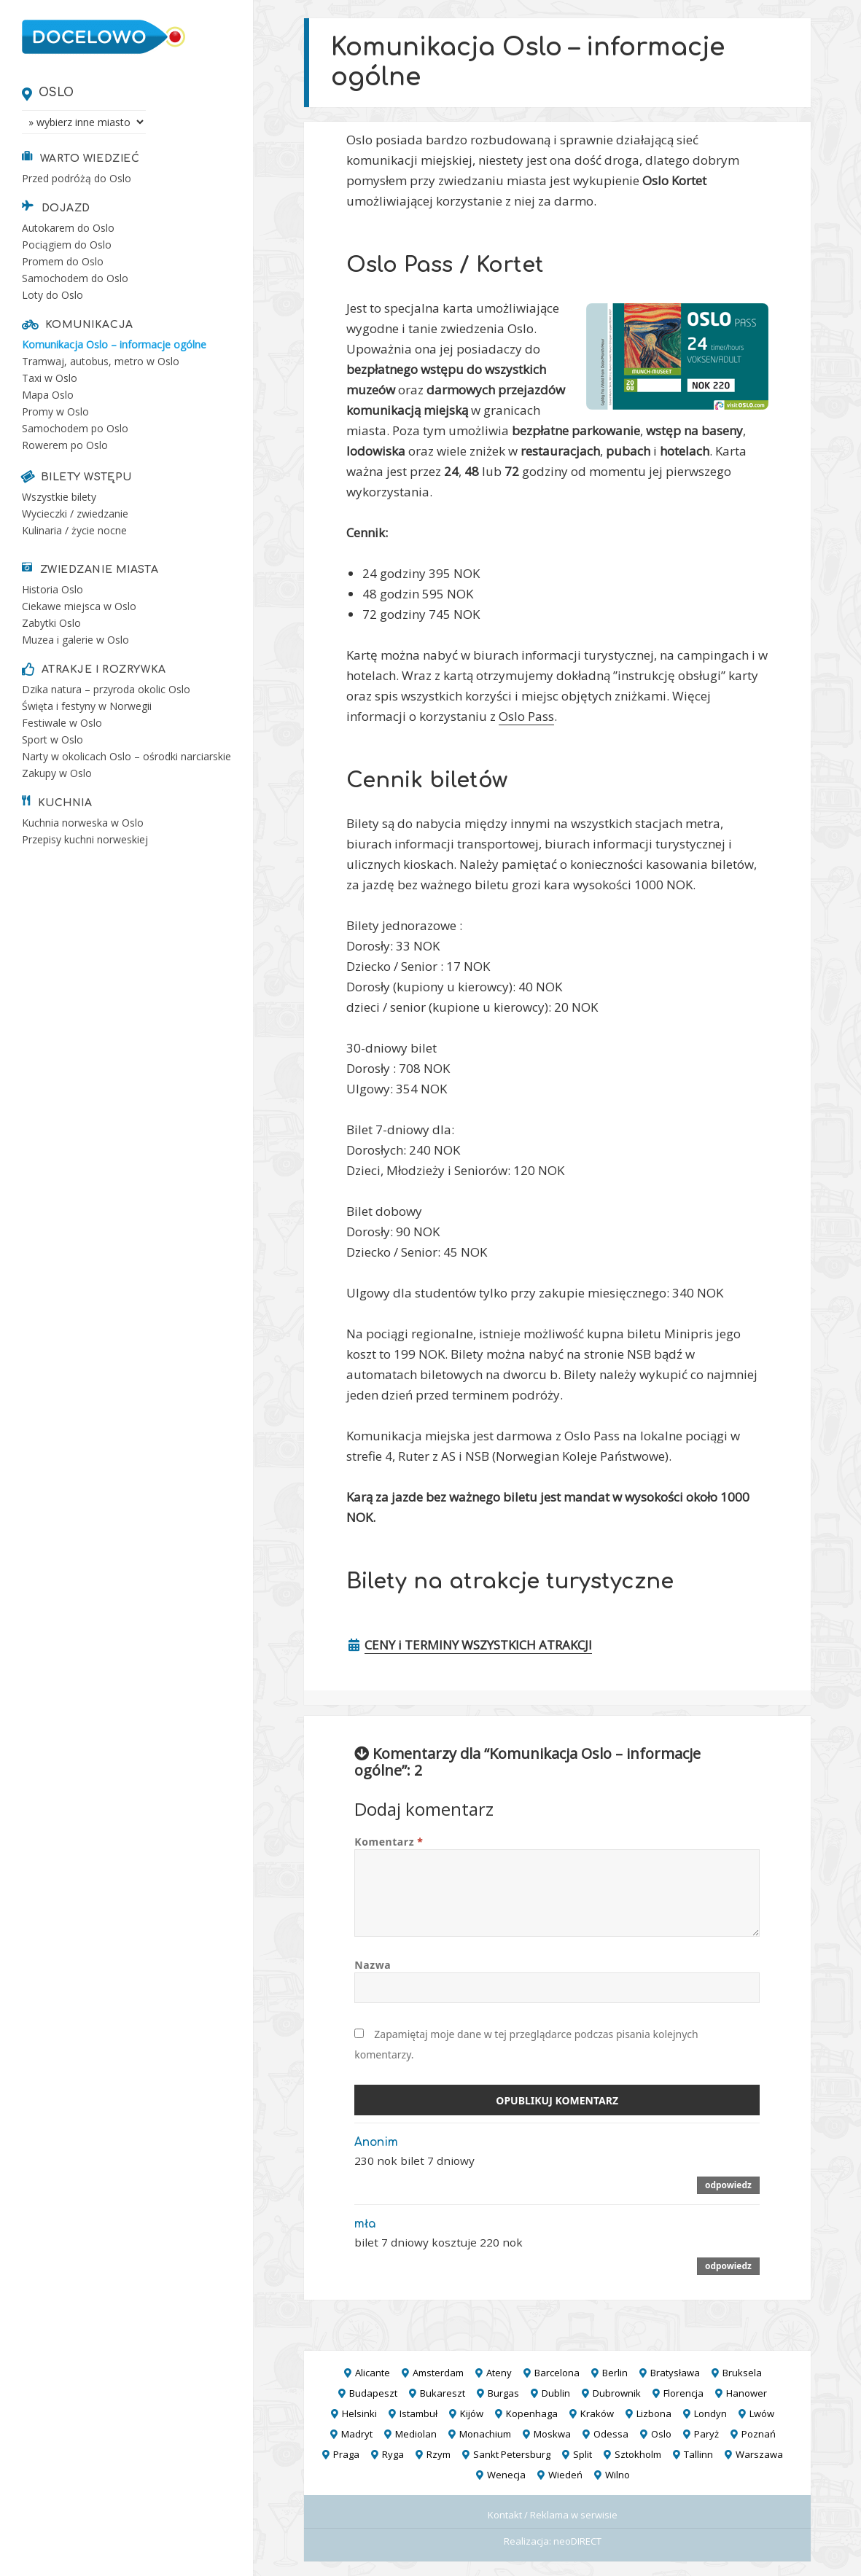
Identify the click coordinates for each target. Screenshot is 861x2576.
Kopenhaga (532, 2413)
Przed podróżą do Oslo (76, 178)
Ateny (499, 2372)
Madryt (357, 2433)
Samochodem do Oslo (75, 278)
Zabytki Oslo (51, 623)
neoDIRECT (577, 2541)
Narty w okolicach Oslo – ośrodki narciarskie (126, 756)
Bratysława (675, 2372)
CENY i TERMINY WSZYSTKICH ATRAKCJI (478, 1644)
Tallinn (698, 2454)
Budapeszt (373, 2393)
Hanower (746, 2393)
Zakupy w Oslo (57, 773)
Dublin (556, 2393)
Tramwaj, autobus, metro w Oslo (100, 361)
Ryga (393, 2454)
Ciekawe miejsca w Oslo (79, 606)
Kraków (597, 2413)
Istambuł (418, 2413)
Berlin (615, 2372)
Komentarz (388, 1842)
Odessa (610, 2433)
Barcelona (557, 2372)
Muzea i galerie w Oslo (75, 640)
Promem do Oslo (63, 261)
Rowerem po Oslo (65, 445)
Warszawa (759, 2454)
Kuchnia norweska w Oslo (83, 823)
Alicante (372, 2372)
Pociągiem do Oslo (67, 244)
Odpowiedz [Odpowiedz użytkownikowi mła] (728, 2265)
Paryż (706, 2433)
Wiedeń (565, 2474)
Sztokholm (638, 2454)
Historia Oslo (52, 589)
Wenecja (506, 2474)
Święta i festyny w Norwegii (87, 706)
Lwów (761, 2413)
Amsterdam (438, 2372)
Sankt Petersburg (511, 2454)
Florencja (683, 2393)
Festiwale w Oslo (62, 723)
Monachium (485, 2433)
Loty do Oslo (52, 295)
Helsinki (359, 2413)
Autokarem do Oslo (68, 228)
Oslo (56, 92)
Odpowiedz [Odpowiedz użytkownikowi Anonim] (728, 2184)
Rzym (438, 2454)
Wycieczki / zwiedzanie (75, 513)
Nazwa (372, 1965)
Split (582, 2454)
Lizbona (653, 2413)
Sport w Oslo (52, 739)
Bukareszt (442, 2393)
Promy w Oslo (55, 411)
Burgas (503, 2393)
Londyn (710, 2413)
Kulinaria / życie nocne (74, 530)
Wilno (617, 2474)
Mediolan (416, 2433)
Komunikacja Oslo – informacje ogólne (114, 344)
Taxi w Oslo (49, 378)
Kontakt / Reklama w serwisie (552, 2514)
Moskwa (552, 2433)
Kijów (471, 2413)
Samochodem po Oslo (75, 428)
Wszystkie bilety (59, 497)
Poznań (758, 2433)
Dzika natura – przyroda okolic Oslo (106, 689)
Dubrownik (617, 2393)
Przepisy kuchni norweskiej (85, 839)
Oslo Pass (526, 716)
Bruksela (742, 2372)
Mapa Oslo (48, 395)
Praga (346, 2454)
